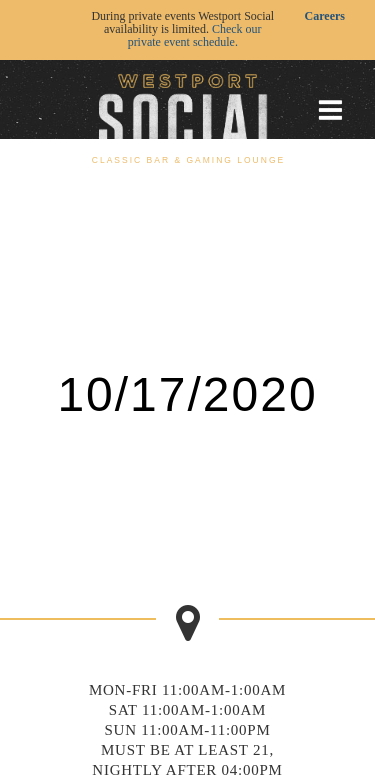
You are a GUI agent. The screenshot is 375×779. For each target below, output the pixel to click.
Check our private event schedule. (195, 35)
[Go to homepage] (187, 109)
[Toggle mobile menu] (330, 110)
